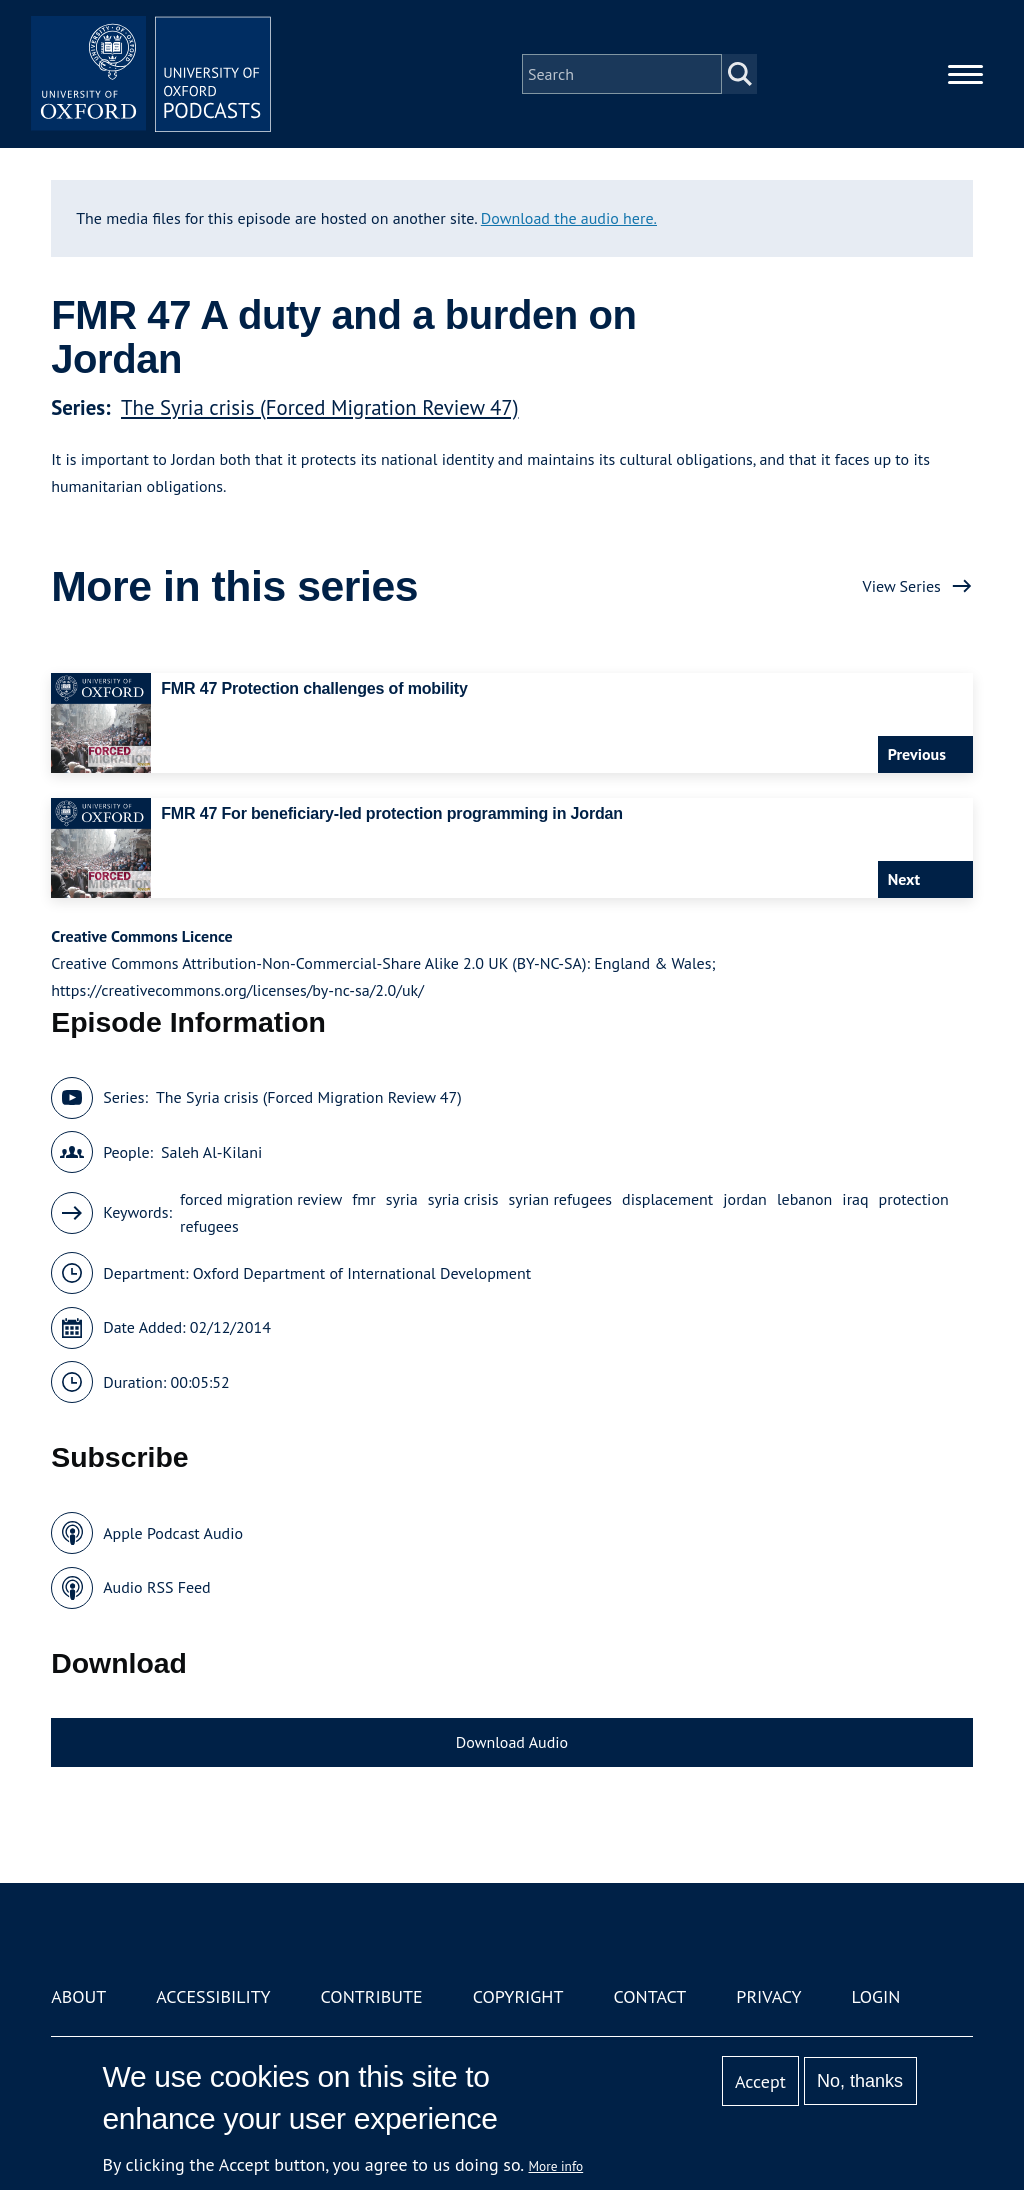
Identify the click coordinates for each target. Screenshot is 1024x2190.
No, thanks (860, 2081)
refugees (209, 1226)
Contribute (372, 1996)
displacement (667, 1199)
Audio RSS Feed (156, 1587)
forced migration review (261, 1199)
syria (402, 1199)
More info (556, 2166)
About (78, 1996)
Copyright (518, 1996)
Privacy (768, 1996)
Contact (649, 1996)
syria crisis (463, 1199)
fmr (364, 1199)
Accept (760, 2081)
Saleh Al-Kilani (211, 1152)
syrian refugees (561, 1199)
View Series (902, 586)
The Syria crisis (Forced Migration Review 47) (319, 407)
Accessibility (213, 1996)
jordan (745, 1199)
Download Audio (512, 1742)
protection (914, 1199)
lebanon (804, 1199)
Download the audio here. (569, 218)
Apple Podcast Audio (173, 1533)
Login (876, 1996)
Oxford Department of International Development (362, 1273)
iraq (855, 1199)
